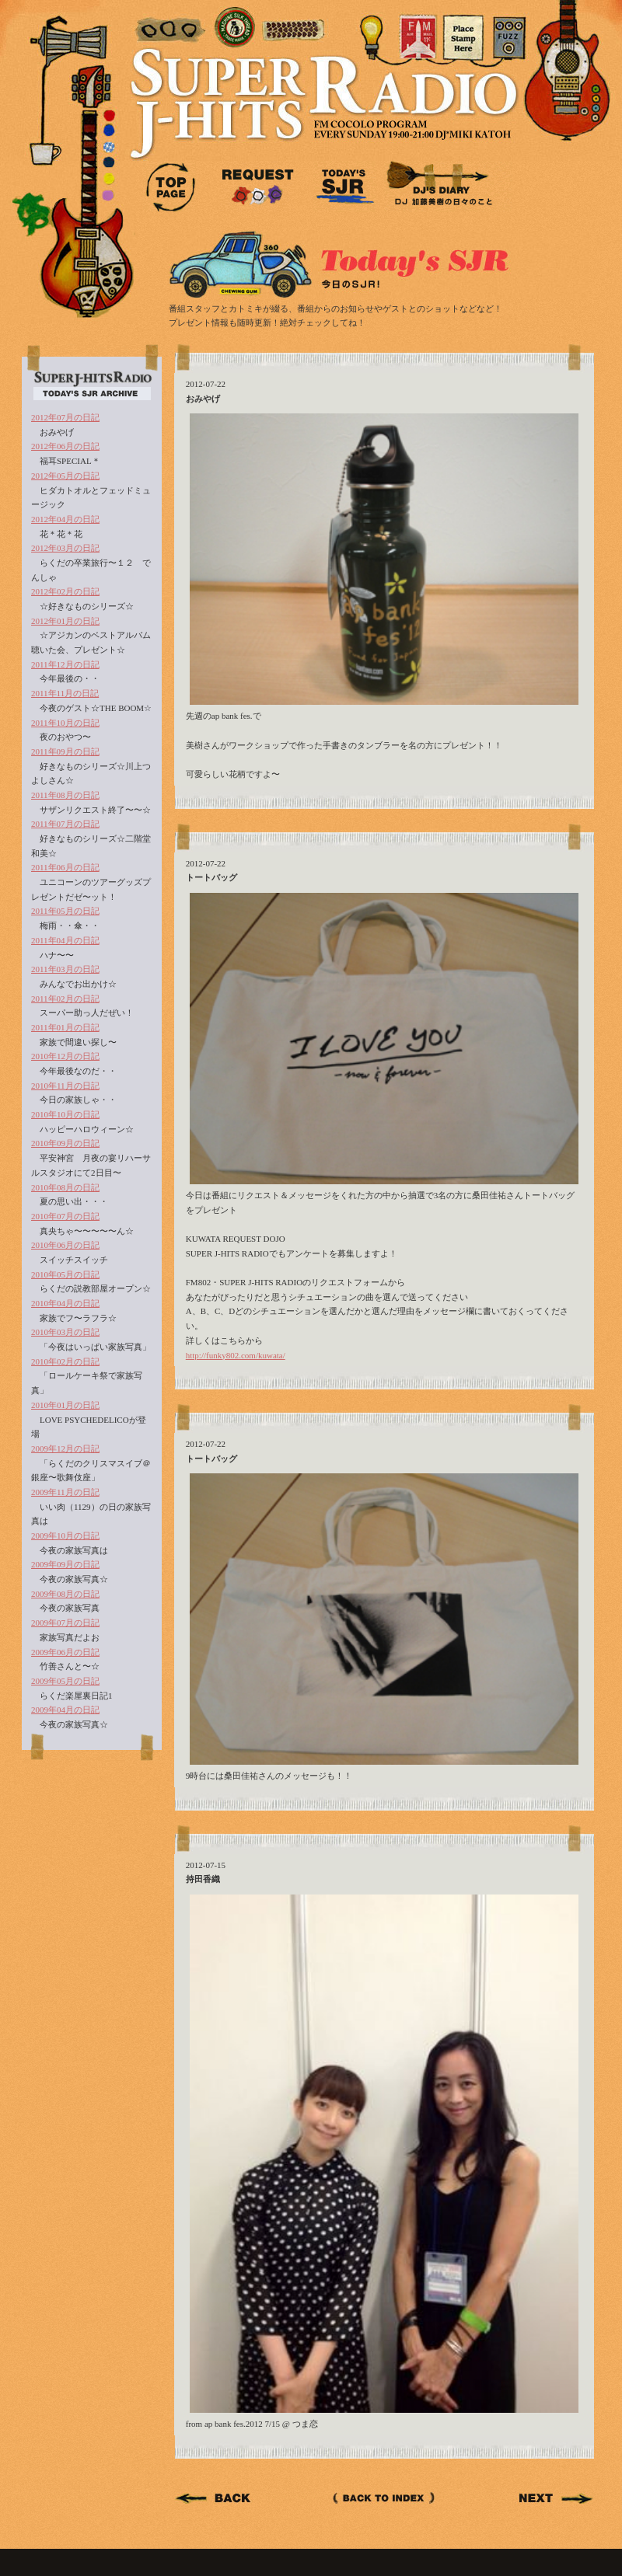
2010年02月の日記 (65, 1361)
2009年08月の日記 (65, 1593)
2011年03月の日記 (65, 969)
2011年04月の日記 (65, 940)
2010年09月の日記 (65, 1143)
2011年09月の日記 (65, 751)
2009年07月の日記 (65, 1622)
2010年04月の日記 (65, 1303)
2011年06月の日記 (65, 867)
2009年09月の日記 (65, 1564)
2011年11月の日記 (65, 693)
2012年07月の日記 (65, 417)
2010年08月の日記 (65, 1187)
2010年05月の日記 (65, 1274)
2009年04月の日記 (65, 1709)
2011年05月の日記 (65, 910)
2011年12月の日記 (65, 664)
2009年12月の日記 (65, 1448)
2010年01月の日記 (65, 1405)
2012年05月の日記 (65, 475)
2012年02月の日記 (65, 591)
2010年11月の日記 (65, 1085)
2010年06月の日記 (65, 1245)
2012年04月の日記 (65, 519)
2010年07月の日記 (65, 1216)
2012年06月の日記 (65, 446)
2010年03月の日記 (65, 1332)
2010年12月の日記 (65, 1056)
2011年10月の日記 (65, 722)
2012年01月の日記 (65, 621)
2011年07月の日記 (65, 823)
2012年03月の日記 (65, 547)
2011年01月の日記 (65, 1027)
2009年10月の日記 (65, 1535)
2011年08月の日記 (65, 795)
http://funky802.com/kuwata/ (235, 1355)
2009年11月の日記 (65, 1492)
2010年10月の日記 (65, 1114)
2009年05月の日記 (65, 1680)
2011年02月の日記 (65, 998)
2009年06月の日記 (65, 1652)
